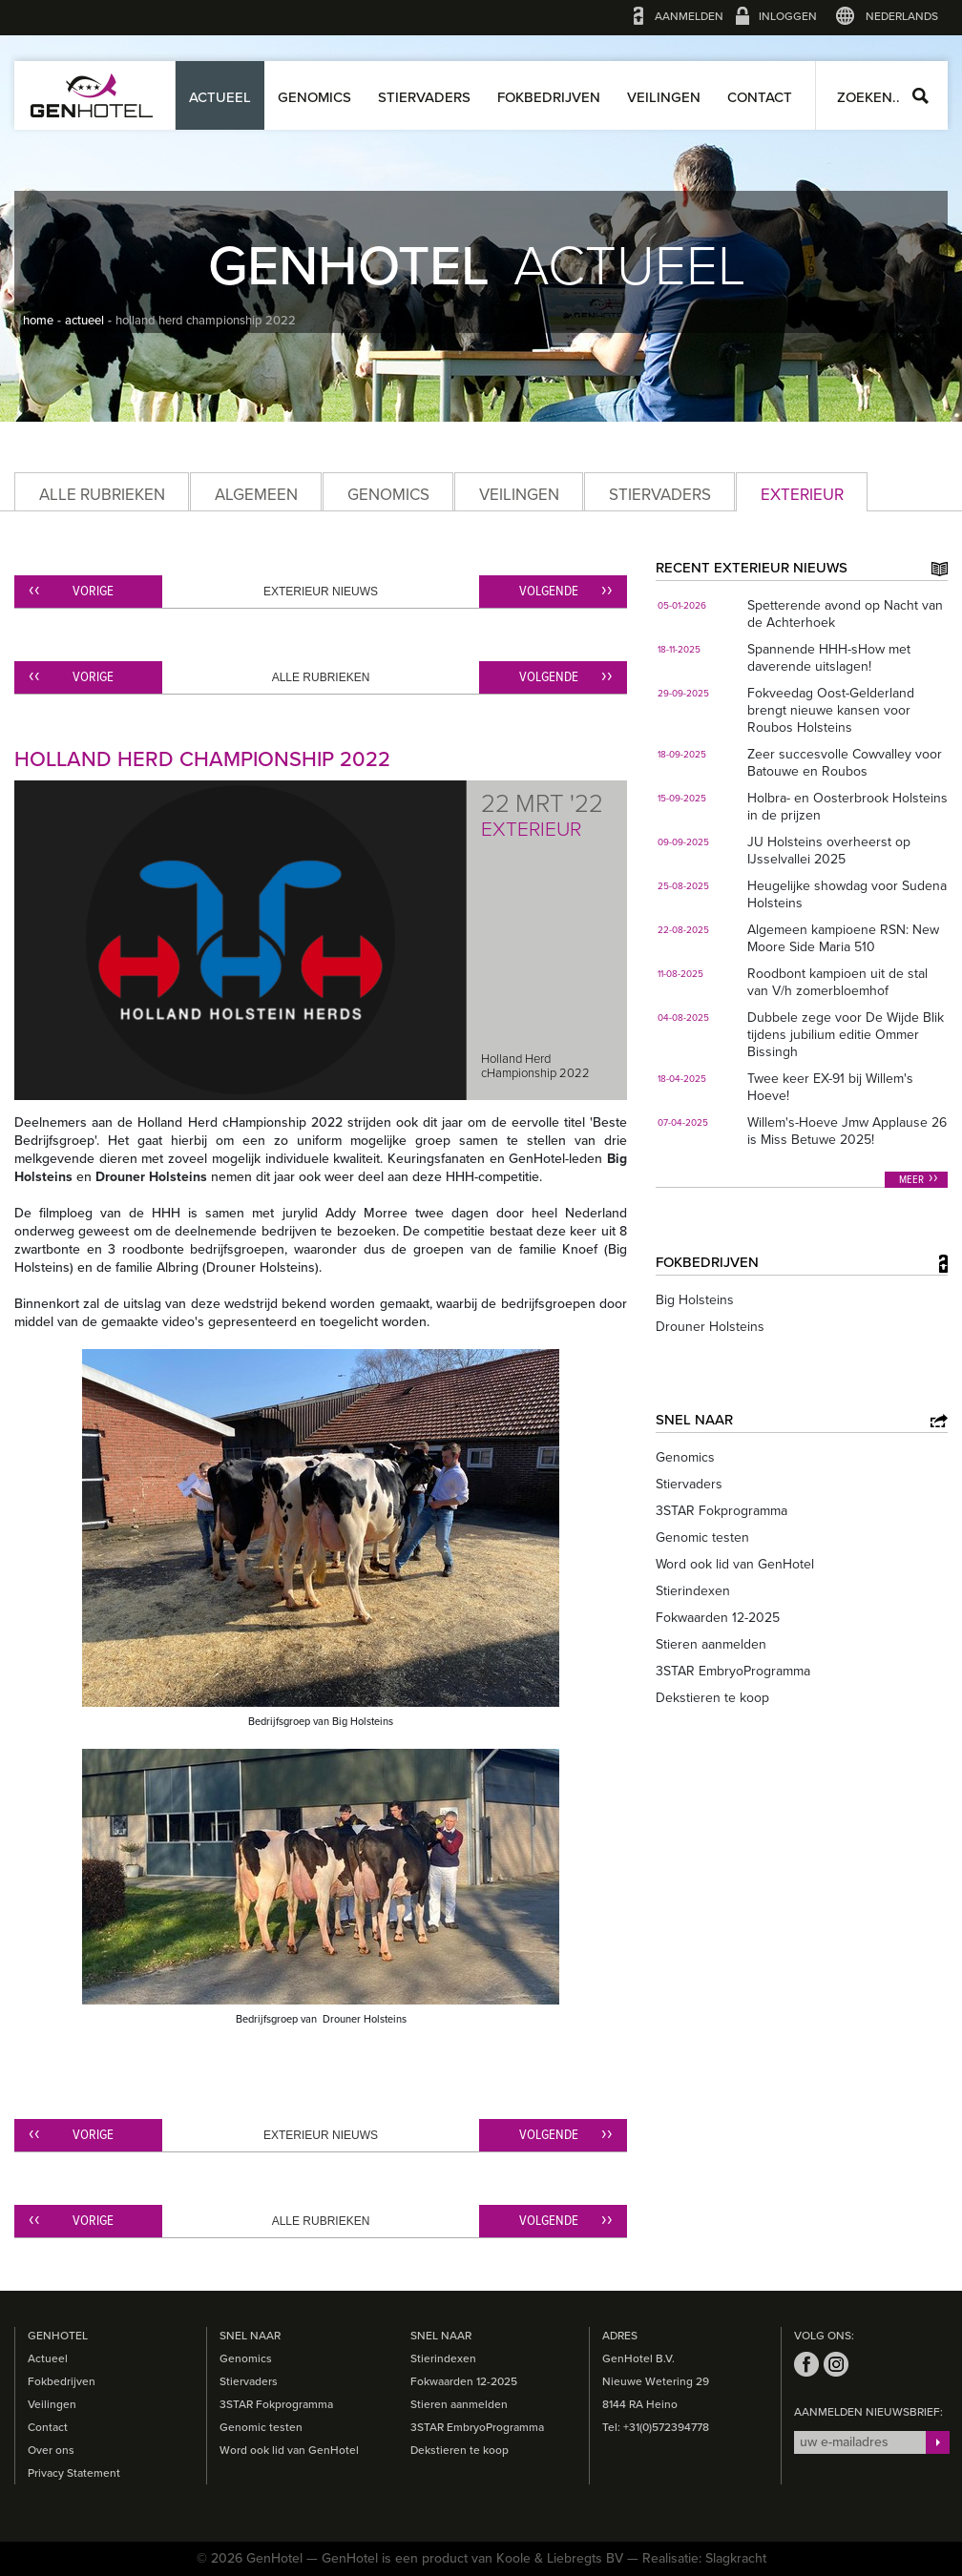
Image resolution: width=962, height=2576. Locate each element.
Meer (911, 1180)
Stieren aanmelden (711, 1644)
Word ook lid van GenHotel (735, 1564)
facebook (806, 2364)
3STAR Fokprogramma (721, 1511)
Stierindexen (693, 1591)
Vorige (93, 591)
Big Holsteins (695, 1300)
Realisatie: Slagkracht (704, 2558)
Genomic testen (702, 1537)
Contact (759, 97)
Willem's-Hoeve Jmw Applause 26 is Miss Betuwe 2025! (847, 1131)
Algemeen (256, 495)
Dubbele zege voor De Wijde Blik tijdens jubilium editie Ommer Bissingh (845, 1034)
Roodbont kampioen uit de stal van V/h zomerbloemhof (837, 982)
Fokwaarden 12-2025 (718, 1618)
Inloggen (788, 16)
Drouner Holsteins (710, 1327)
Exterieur (802, 495)
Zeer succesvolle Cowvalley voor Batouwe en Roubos (844, 762)
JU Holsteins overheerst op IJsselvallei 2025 (828, 850)
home (38, 320)
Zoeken (920, 96)
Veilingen (664, 97)
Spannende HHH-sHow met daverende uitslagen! (828, 658)
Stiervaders (424, 97)
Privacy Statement (74, 2473)
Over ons (51, 2450)
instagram (836, 2364)
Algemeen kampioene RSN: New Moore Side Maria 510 (843, 938)
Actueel (220, 97)
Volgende (548, 591)
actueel (84, 320)
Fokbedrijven (548, 97)
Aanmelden (689, 16)
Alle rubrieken (102, 495)
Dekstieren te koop (712, 1698)
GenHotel (92, 95)
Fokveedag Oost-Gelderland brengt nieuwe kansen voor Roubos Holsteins (830, 710)
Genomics (314, 97)
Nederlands (902, 16)
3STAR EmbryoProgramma (733, 1671)
